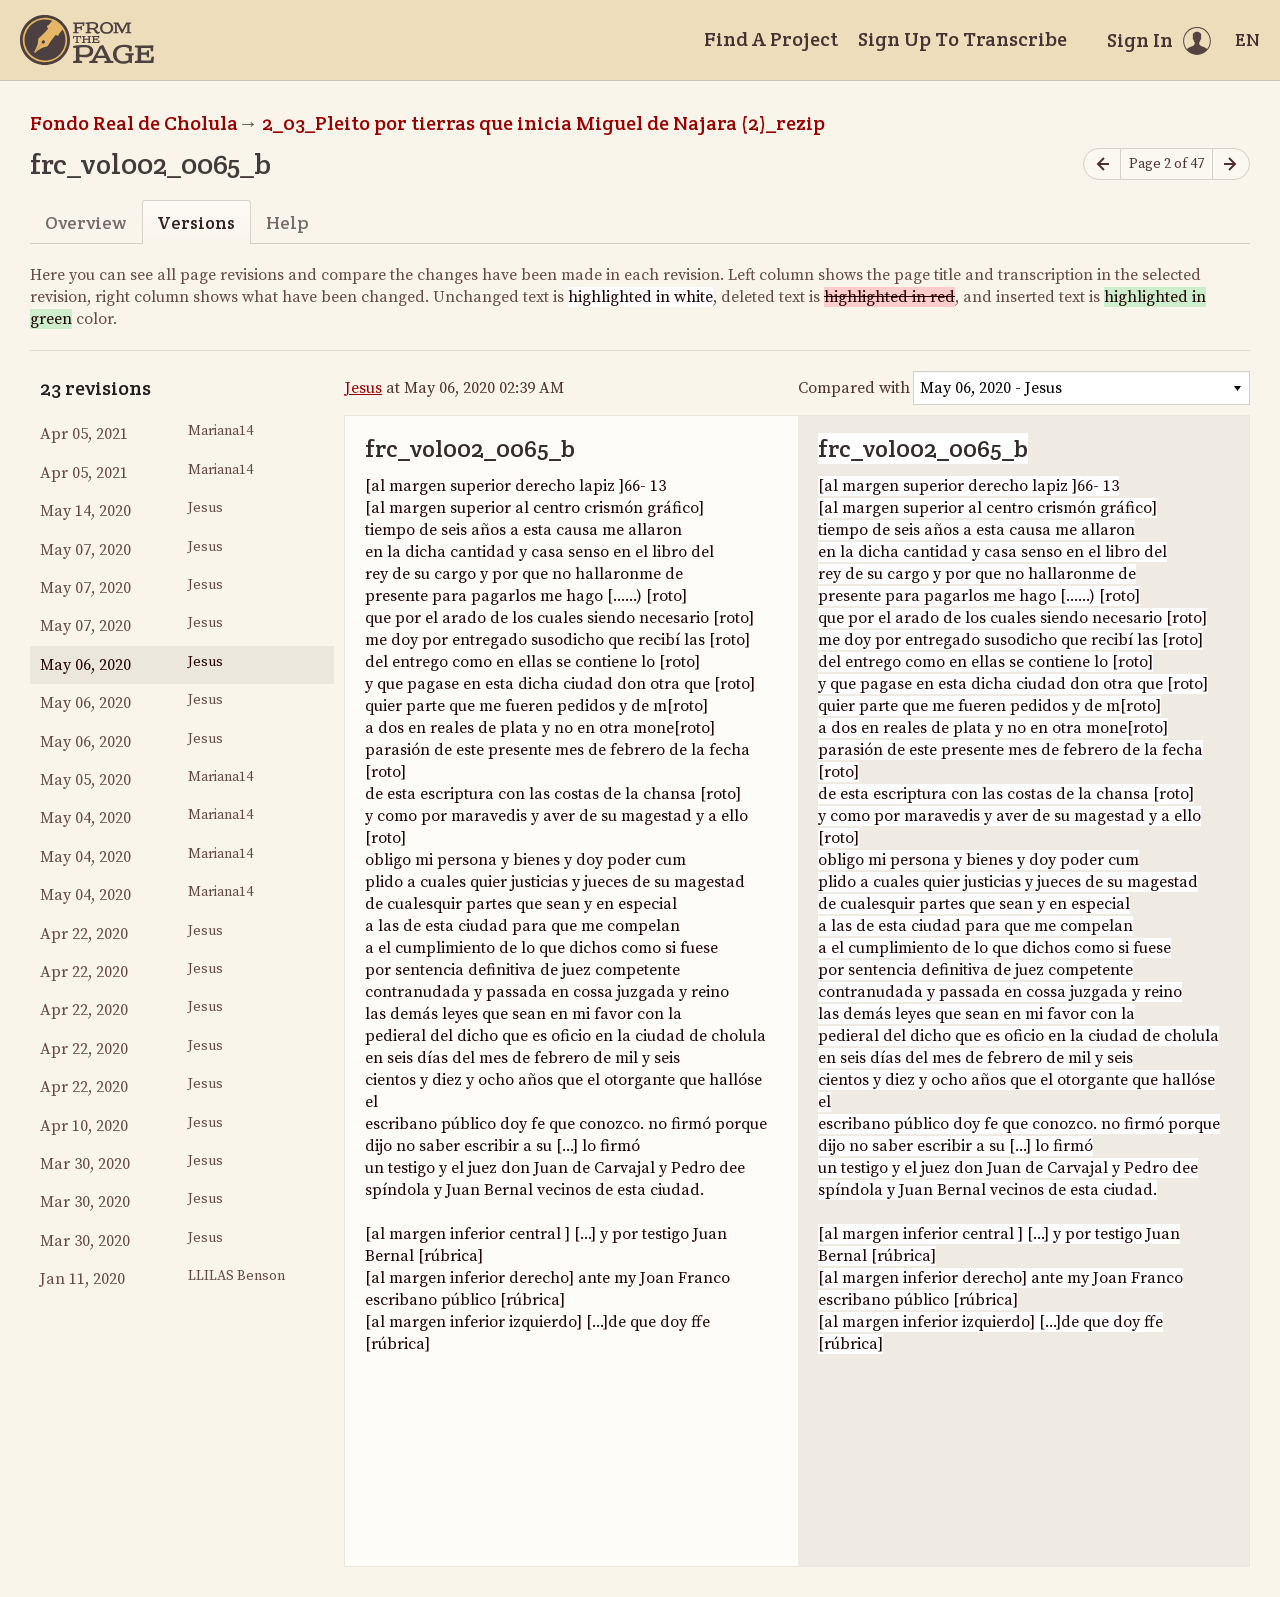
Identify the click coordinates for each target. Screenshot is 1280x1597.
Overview (85, 222)
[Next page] (1231, 164)
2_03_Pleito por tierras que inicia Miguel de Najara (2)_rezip (543, 123)
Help (287, 222)
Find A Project (771, 39)
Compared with (854, 388)
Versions (196, 222)
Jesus (363, 388)
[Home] (87, 40)
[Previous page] (1102, 164)
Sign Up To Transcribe (962, 39)
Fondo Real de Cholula (134, 123)
